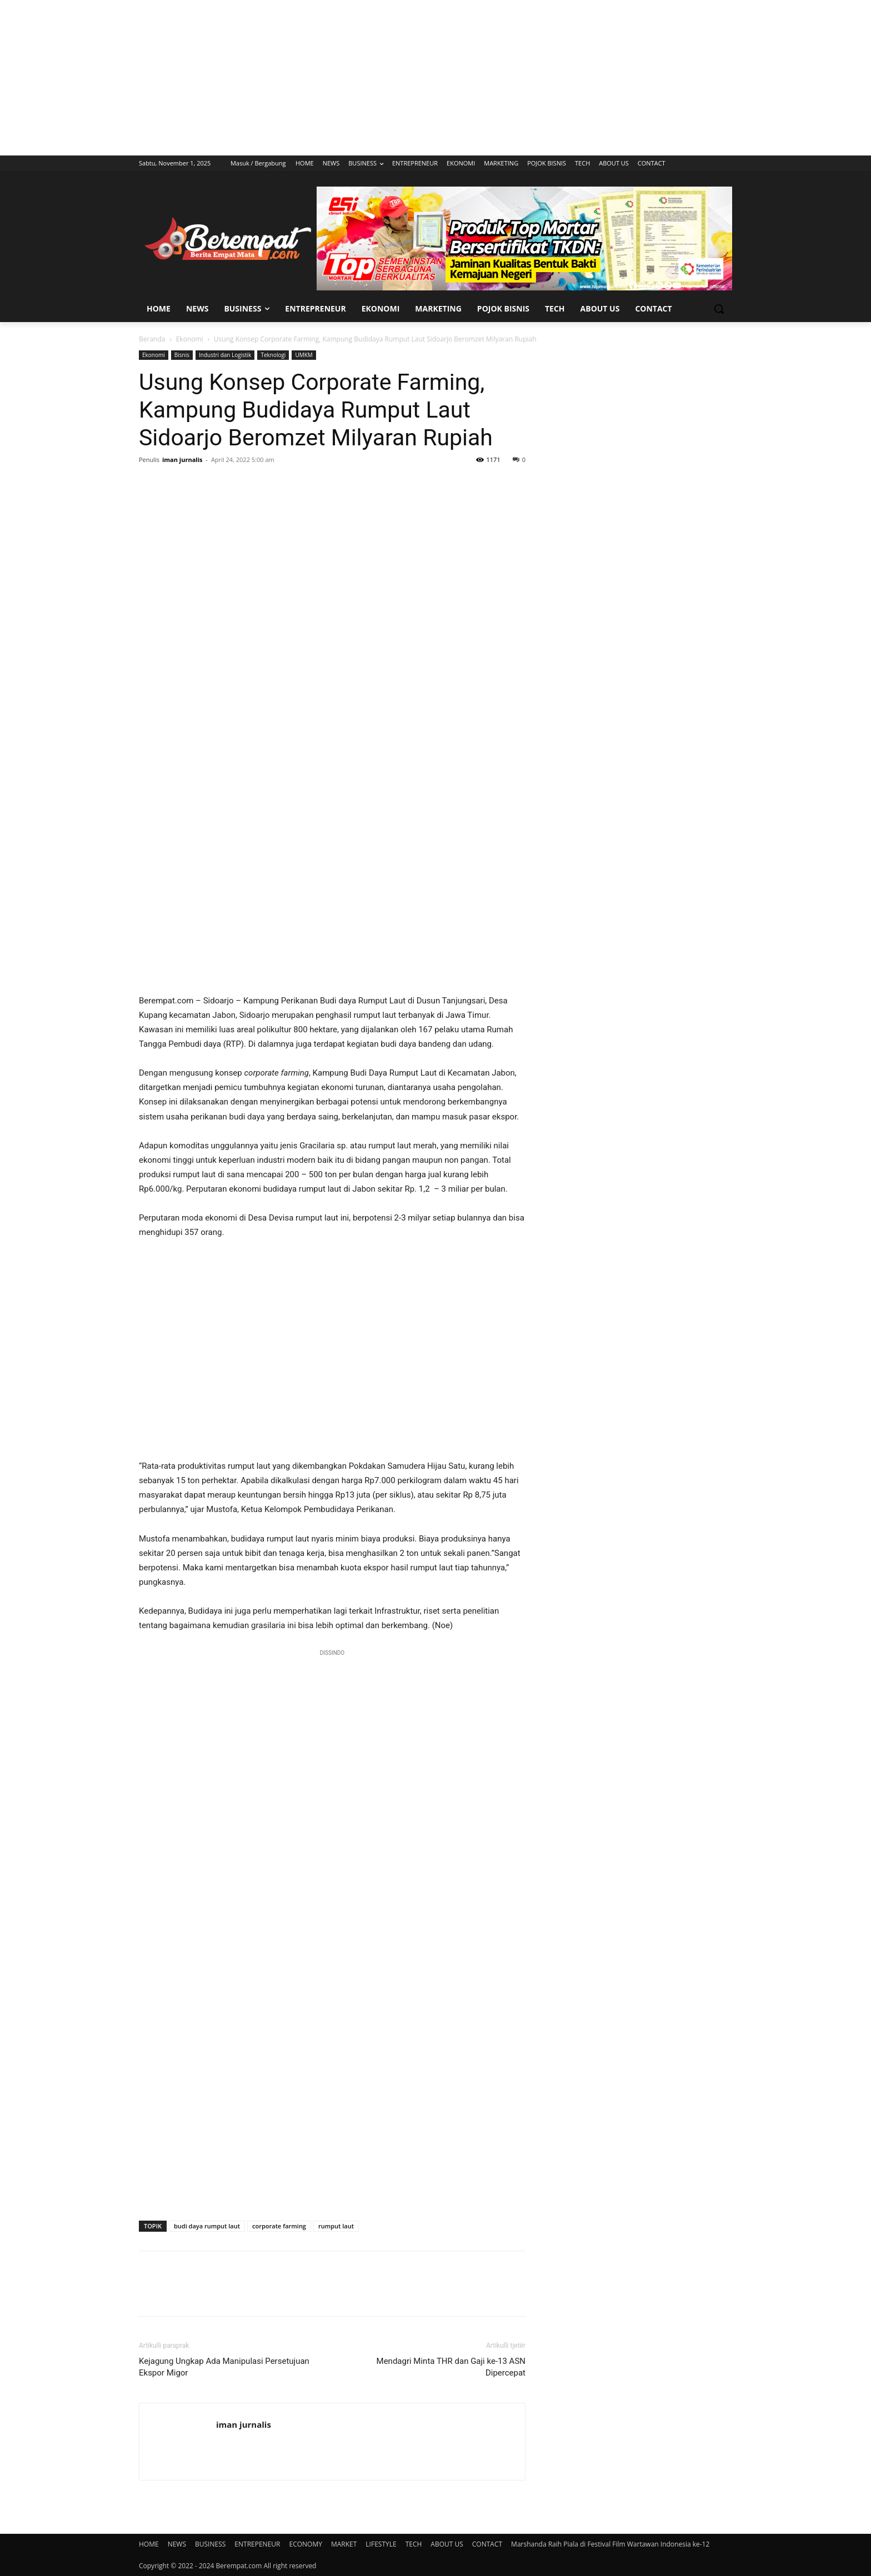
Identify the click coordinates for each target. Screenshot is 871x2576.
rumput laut (336, 2226)
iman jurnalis (182, 459)
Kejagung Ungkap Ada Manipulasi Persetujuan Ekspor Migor (224, 2367)
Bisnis (181, 355)
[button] (718, 308)
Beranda (152, 339)
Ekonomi (189, 339)
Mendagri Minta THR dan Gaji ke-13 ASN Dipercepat (451, 2367)
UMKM (303, 355)
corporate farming (279, 2226)
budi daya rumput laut (207, 2226)
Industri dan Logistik (225, 355)
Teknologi (273, 355)
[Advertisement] (435, 77)
